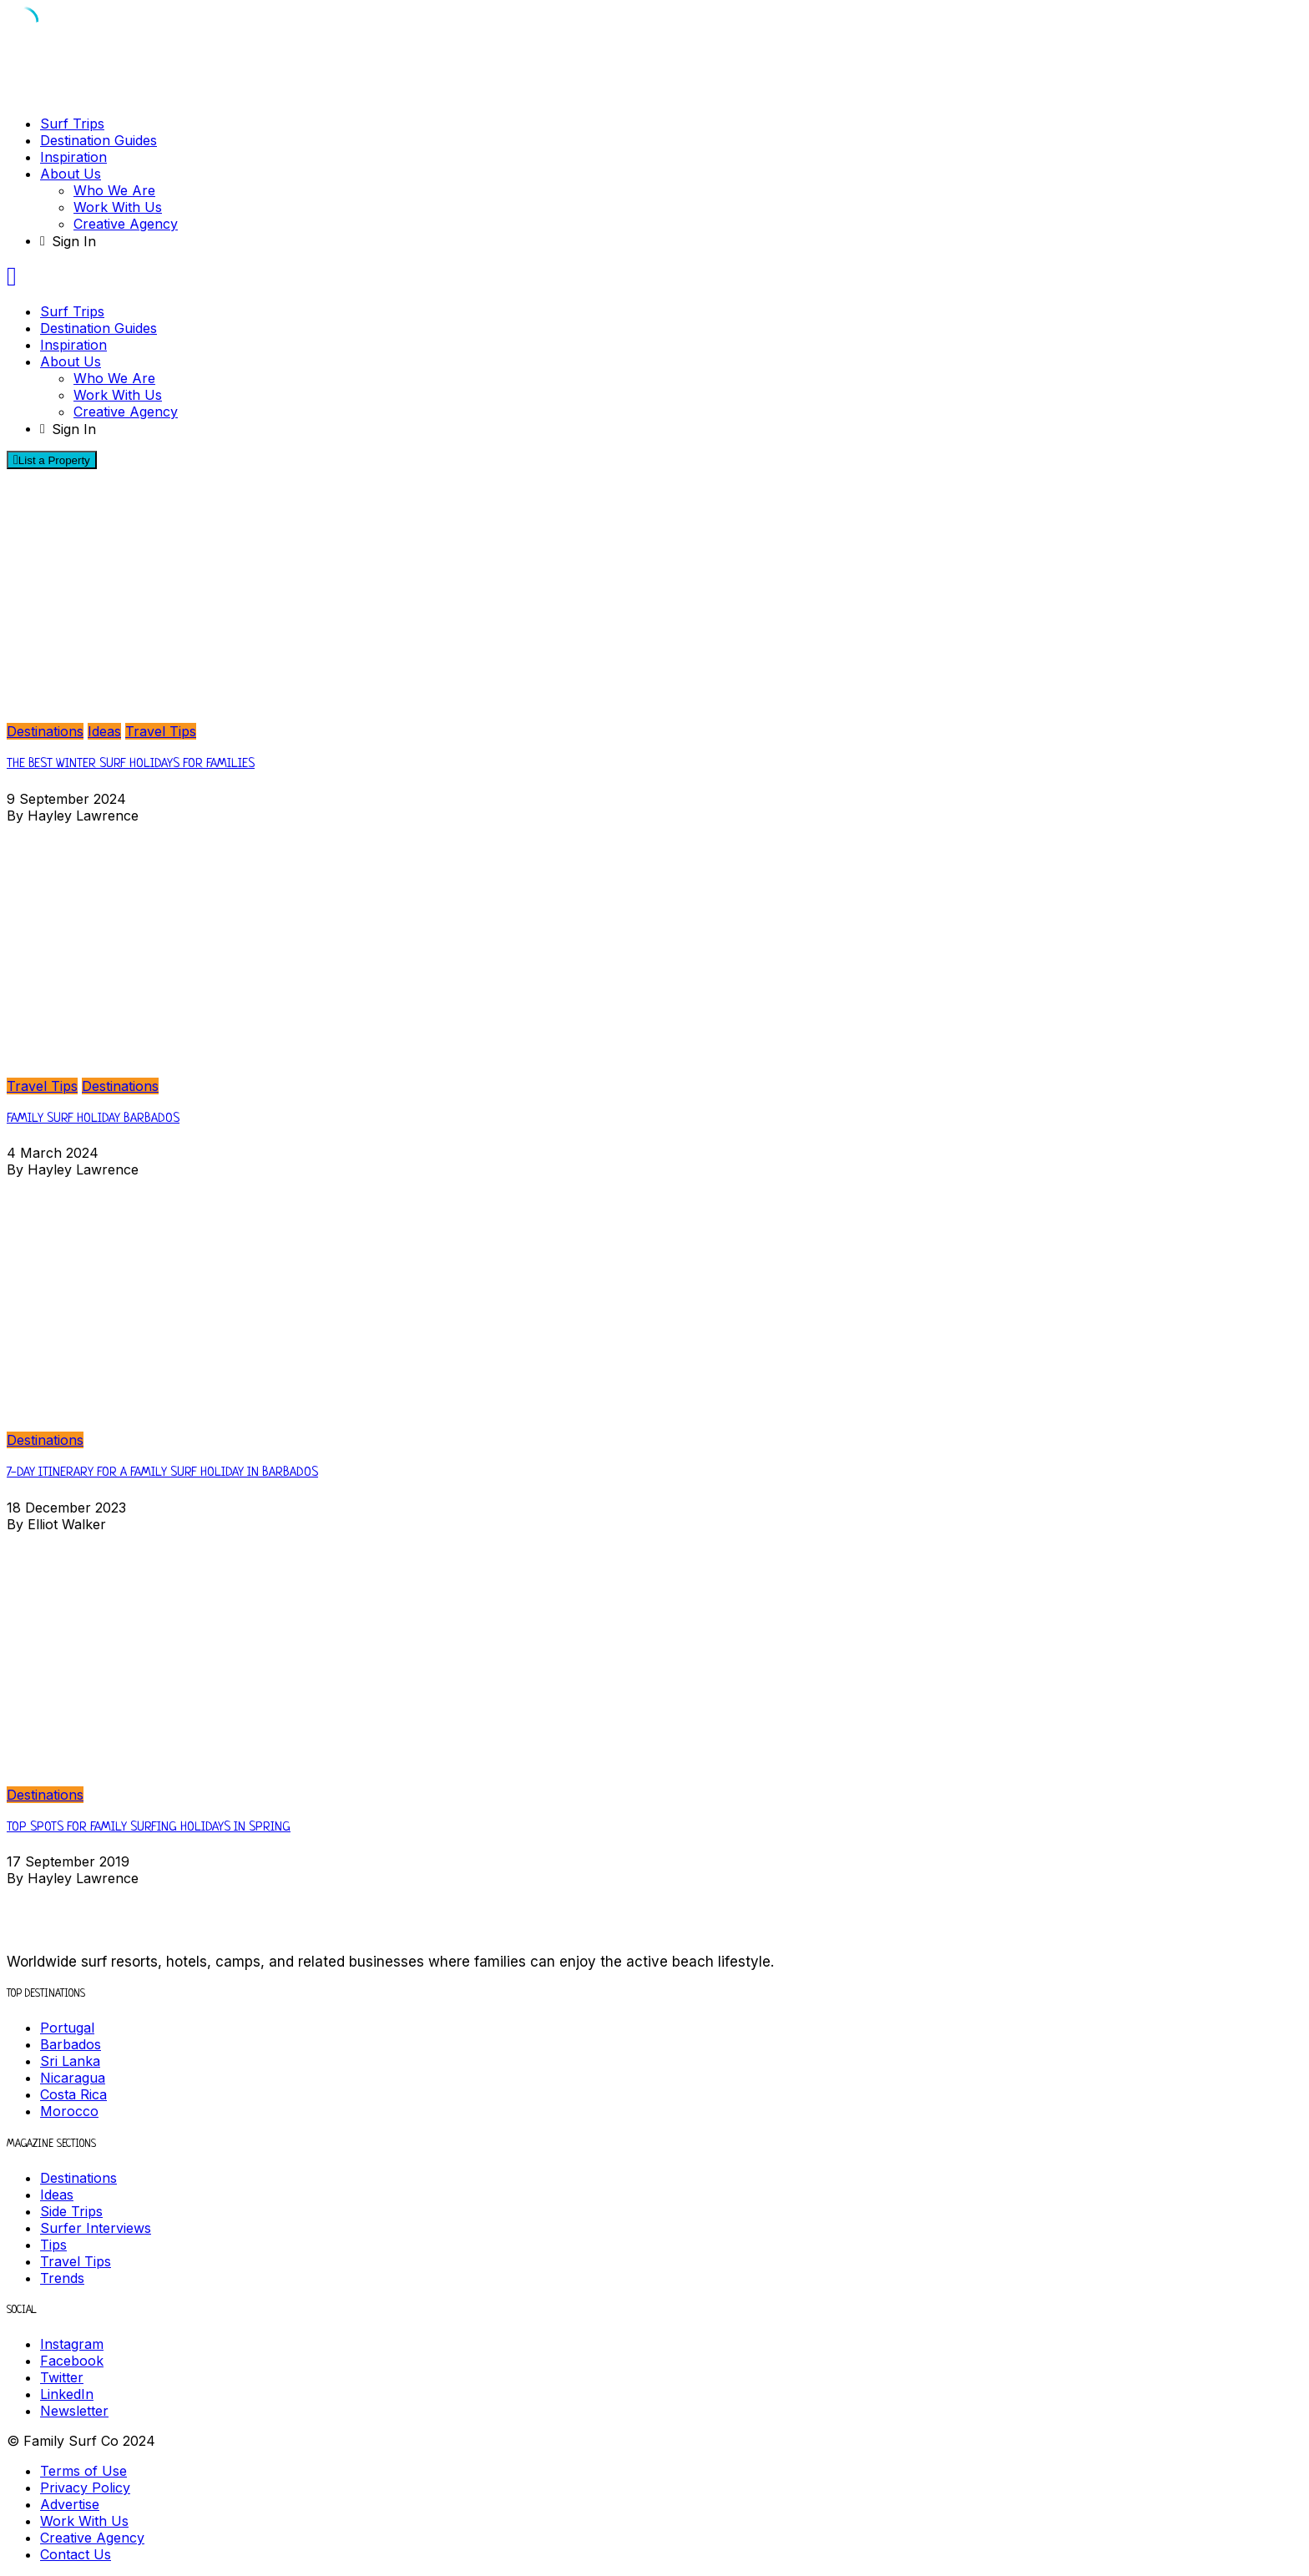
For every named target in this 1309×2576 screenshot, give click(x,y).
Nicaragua (72, 2077)
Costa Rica (73, 2094)
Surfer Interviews (95, 2228)
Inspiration (73, 157)
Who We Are (114, 190)
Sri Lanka (70, 2061)
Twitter (61, 2377)
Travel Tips (160, 731)
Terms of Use (83, 2470)
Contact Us (75, 2554)
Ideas (104, 731)
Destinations (45, 731)
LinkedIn (67, 2394)
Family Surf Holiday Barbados (93, 1119)
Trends (62, 2278)
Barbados (70, 2044)
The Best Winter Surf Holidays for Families (131, 764)
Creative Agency (125, 223)
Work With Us (117, 207)
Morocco (69, 2111)
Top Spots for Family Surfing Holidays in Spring (149, 1828)
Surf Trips (72, 123)
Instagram (72, 2344)
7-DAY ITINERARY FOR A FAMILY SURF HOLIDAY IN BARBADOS (162, 1473)
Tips (53, 2244)
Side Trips (71, 2211)
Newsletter (74, 2410)
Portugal (67, 2027)
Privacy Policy (85, 2487)
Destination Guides (98, 140)
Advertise (69, 2504)
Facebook (72, 2360)
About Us (70, 173)
